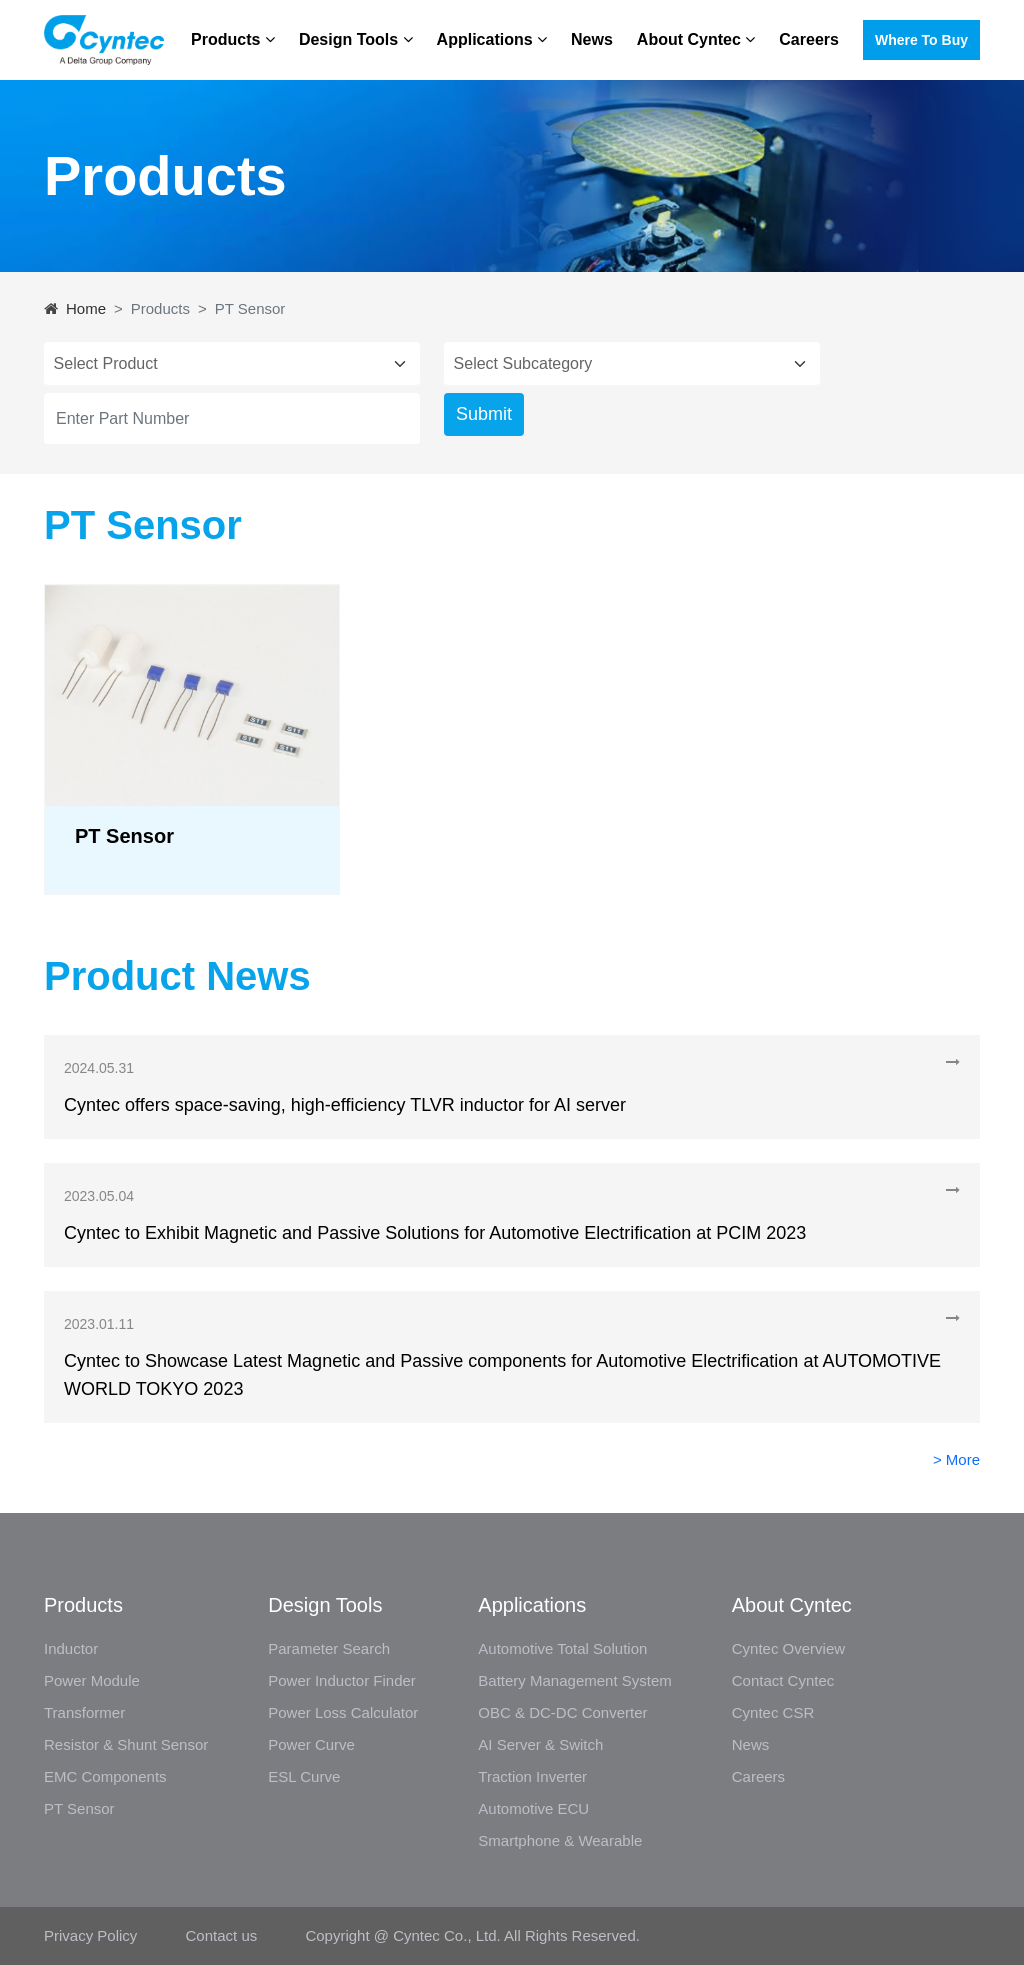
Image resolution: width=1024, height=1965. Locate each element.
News (592, 39)
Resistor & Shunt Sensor (126, 1744)
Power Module (92, 1680)
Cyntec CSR (773, 1712)
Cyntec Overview (788, 1648)
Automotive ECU (533, 1808)
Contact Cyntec (783, 1680)
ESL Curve (304, 1776)
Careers (809, 39)
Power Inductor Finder (342, 1680)
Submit (484, 414)
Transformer (84, 1712)
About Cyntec (696, 39)
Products (233, 39)
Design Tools (356, 39)
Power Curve (311, 1744)
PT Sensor (79, 1808)
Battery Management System (574, 1680)
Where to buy (921, 40)
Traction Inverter (532, 1776)
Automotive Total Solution (562, 1648)
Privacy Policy (93, 1935)
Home (86, 308)
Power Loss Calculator (343, 1712)
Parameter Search (329, 1648)
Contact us (222, 1935)
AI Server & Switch (540, 1744)
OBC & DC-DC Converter (562, 1712)
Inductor (71, 1648)
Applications (492, 39)
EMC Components (105, 1776)
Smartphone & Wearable (560, 1840)
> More (956, 1459)
